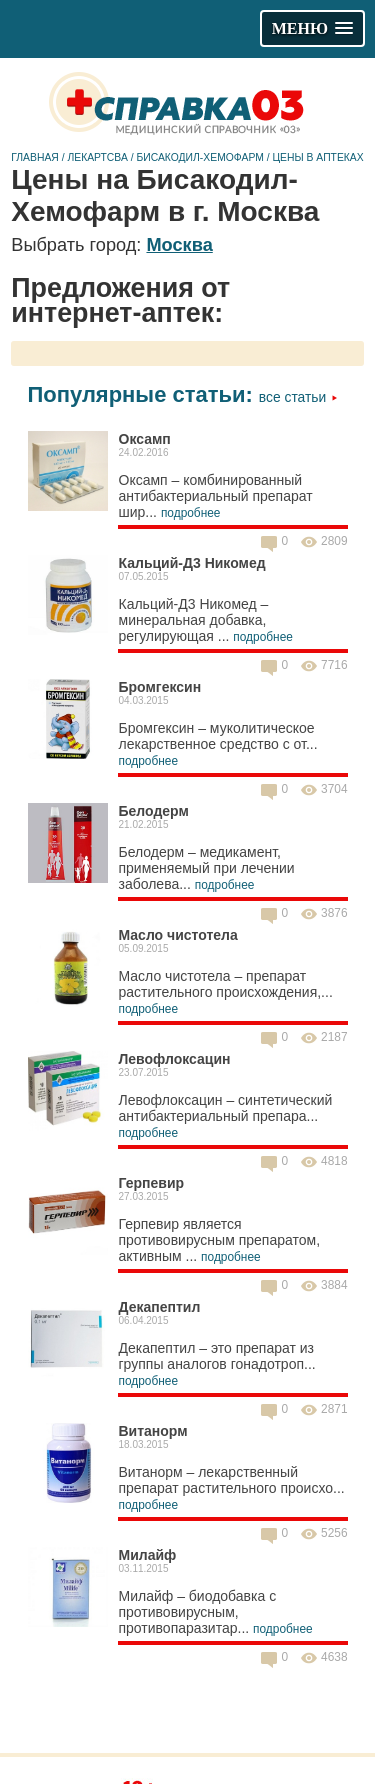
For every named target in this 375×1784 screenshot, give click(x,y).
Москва (179, 245)
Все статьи (298, 397)
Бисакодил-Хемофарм (199, 157)
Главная (35, 157)
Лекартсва (97, 157)
